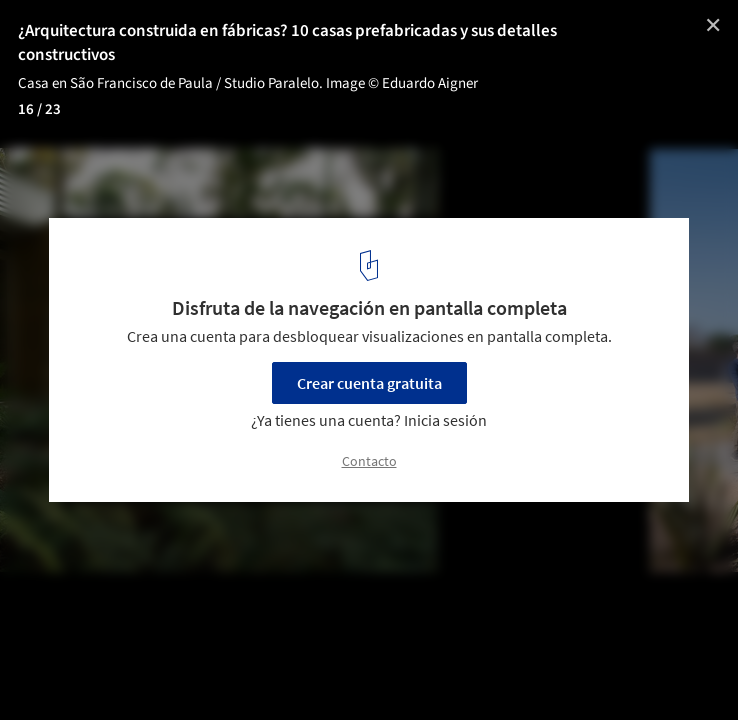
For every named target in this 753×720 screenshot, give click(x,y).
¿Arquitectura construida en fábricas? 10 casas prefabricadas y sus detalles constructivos (287, 43)
